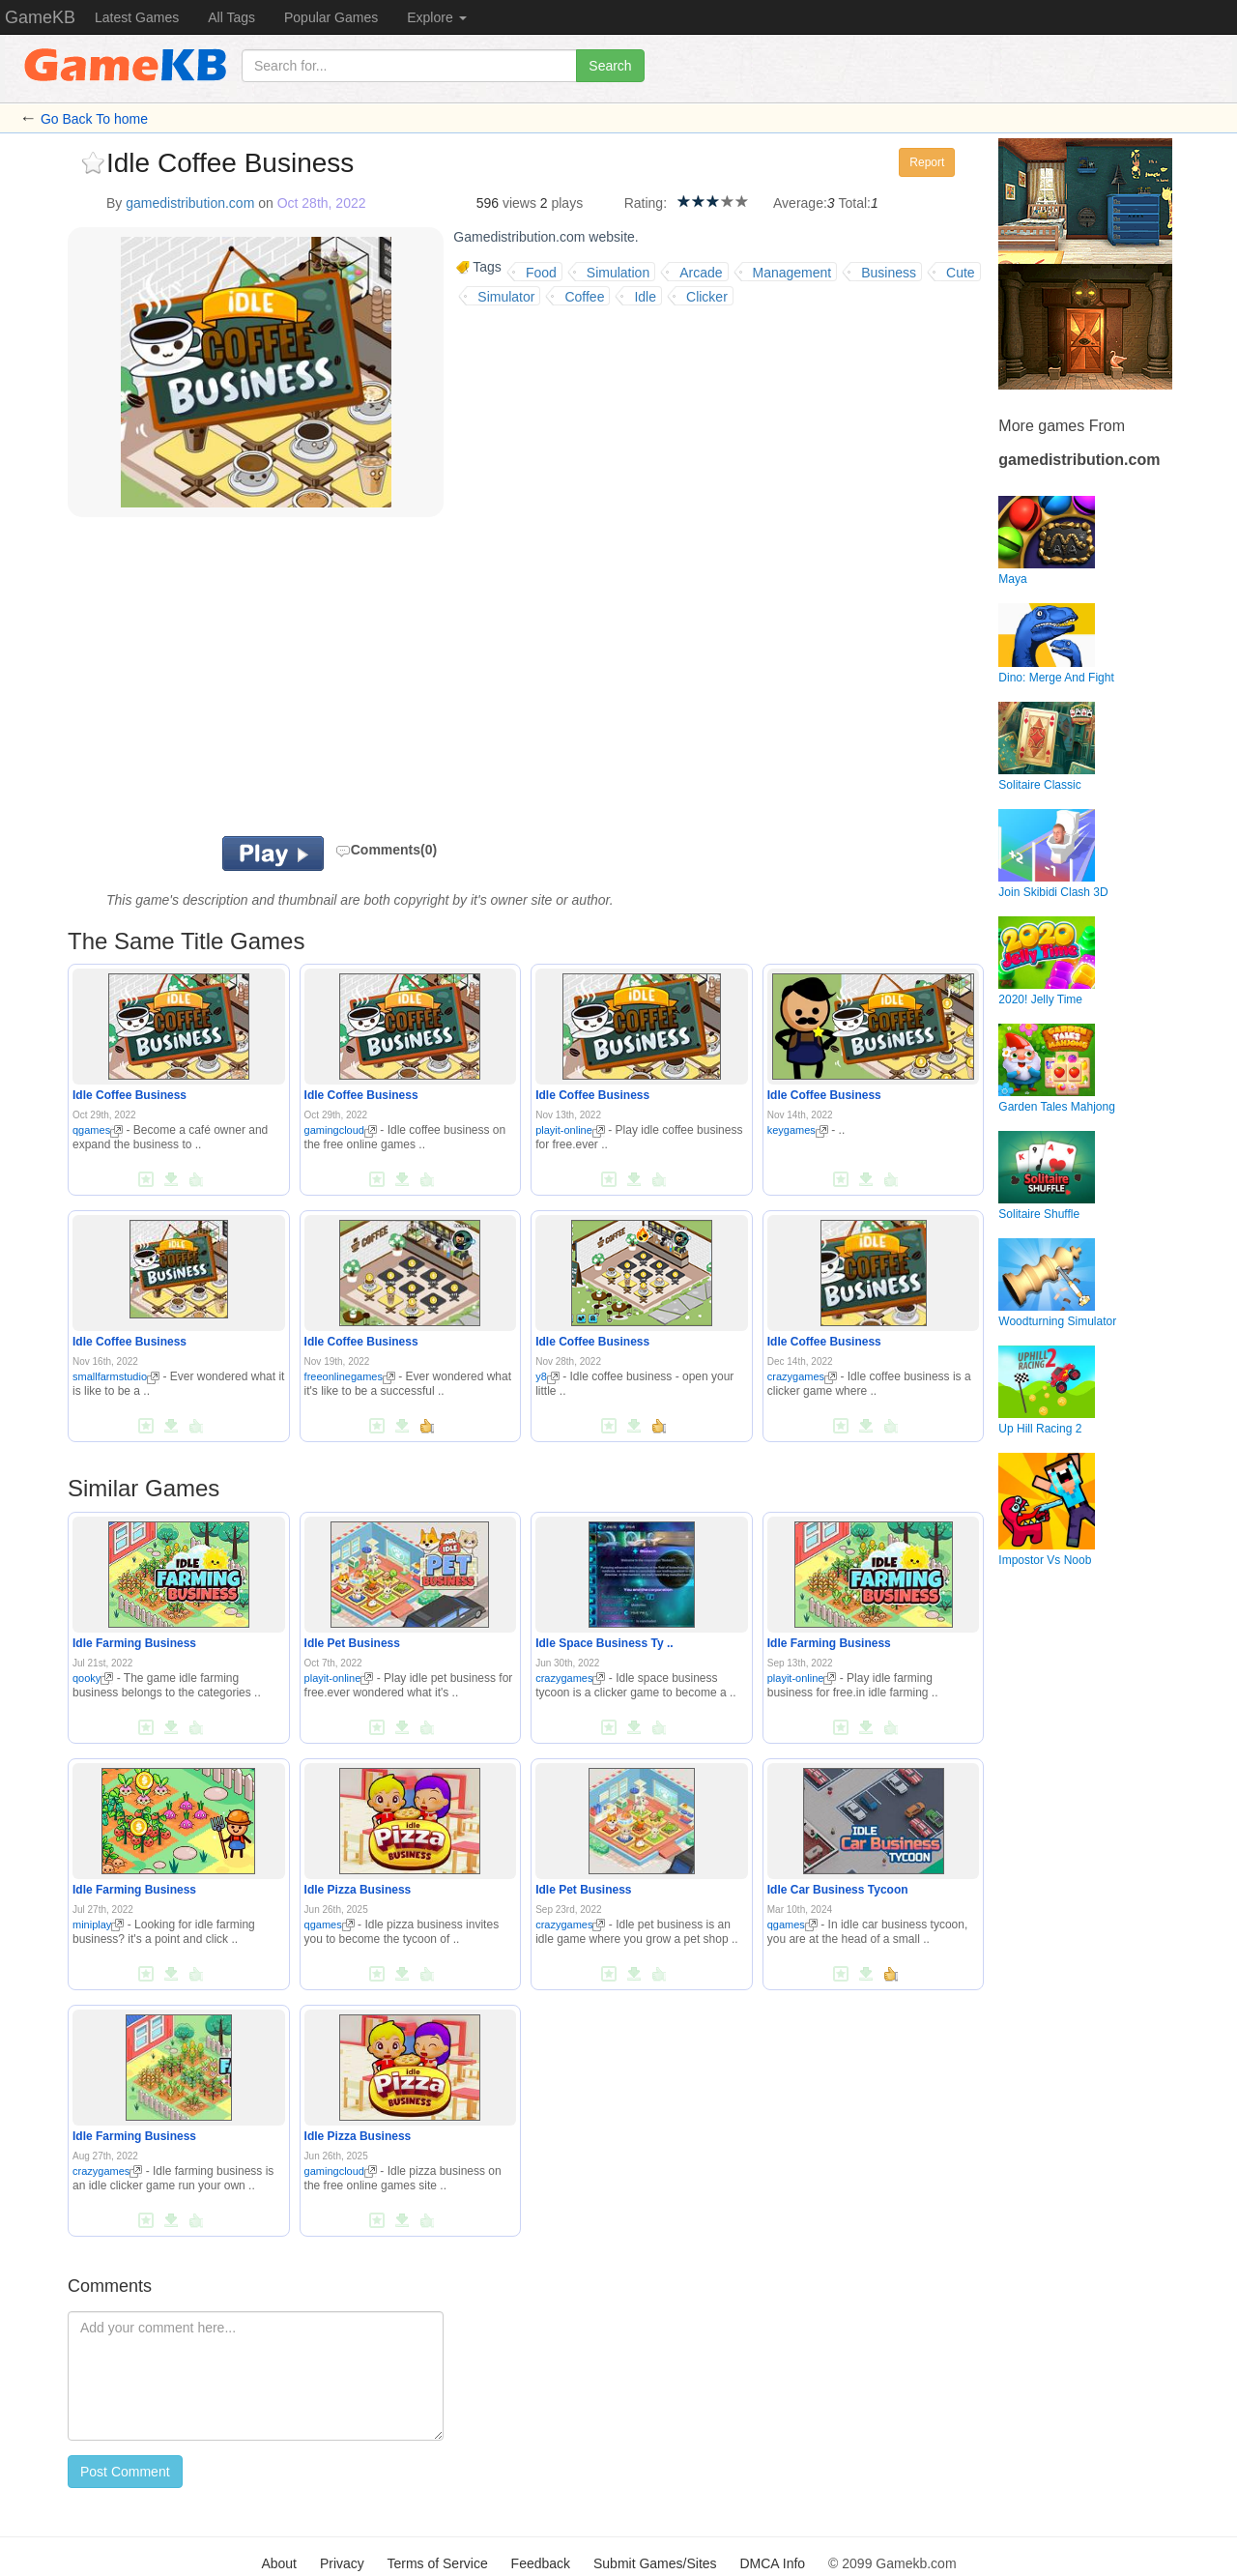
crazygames (802, 1376)
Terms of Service (437, 2563)
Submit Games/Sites (655, 2563)
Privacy (342, 2563)
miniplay (98, 1924)
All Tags (231, 17)
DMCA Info (772, 2563)
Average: (800, 203)
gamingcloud (340, 1130)
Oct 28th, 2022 (321, 203)
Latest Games (137, 17)
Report (926, 162)
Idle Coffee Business (129, 1095)
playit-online (570, 1130)
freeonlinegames (349, 1376)
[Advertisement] (307, 681)
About (279, 2563)
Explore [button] (436, 17)
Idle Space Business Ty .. (604, 1643)
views (519, 203)
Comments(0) (386, 849)
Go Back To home (94, 119)
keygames (797, 1130)
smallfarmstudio (115, 1376)
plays (567, 203)
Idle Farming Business (134, 1643)
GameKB (40, 17)
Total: (855, 203)
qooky (92, 1678)
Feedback (540, 2563)
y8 (547, 1376)
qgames (97, 1130)
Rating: (645, 203)
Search (610, 65)
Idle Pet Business (352, 1643)
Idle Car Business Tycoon (837, 1889)
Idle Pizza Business (358, 1889)
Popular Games (331, 17)
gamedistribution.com (190, 203)
